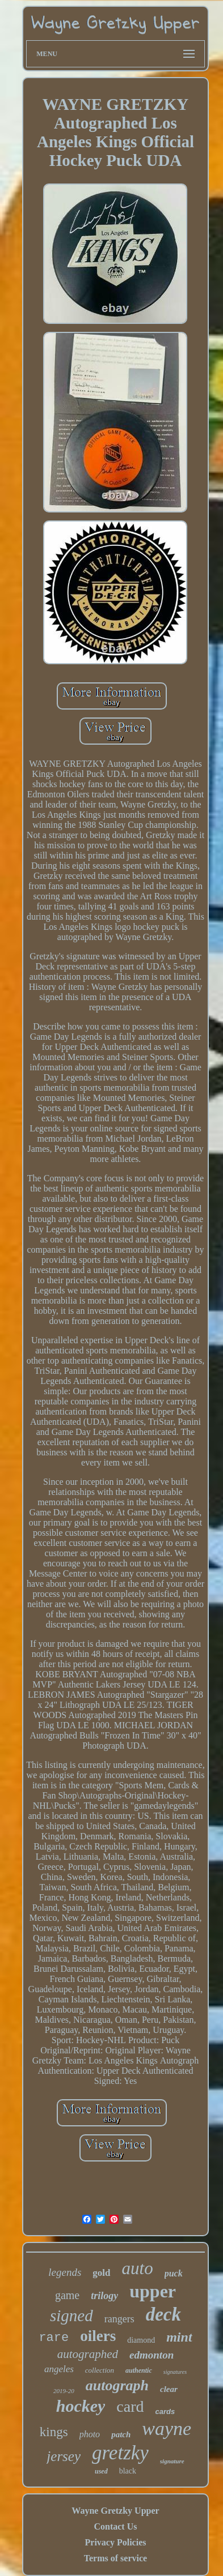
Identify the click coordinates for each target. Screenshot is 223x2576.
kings (54, 2432)
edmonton (151, 2355)
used (101, 2471)
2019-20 (63, 2390)
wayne (166, 2428)
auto (137, 2268)
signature (172, 2461)
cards (165, 2411)
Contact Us (115, 2526)
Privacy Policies (115, 2542)
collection (99, 2370)
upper (152, 2291)
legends (64, 2272)
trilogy (104, 2295)
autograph (117, 2385)
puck (174, 2273)
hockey (81, 2405)
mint (179, 2337)
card (130, 2406)
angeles (59, 2369)
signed (71, 2315)
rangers (119, 2319)
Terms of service (115, 2558)
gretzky (120, 2453)
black (127, 2471)
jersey (64, 2456)
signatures (175, 2372)
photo (89, 2434)
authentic (138, 2370)
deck (163, 2314)
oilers (98, 2335)
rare (54, 2338)
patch (121, 2434)
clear (169, 2389)
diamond (141, 2340)
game (67, 2295)
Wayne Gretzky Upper (115, 2510)
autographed (87, 2354)
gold (101, 2272)
